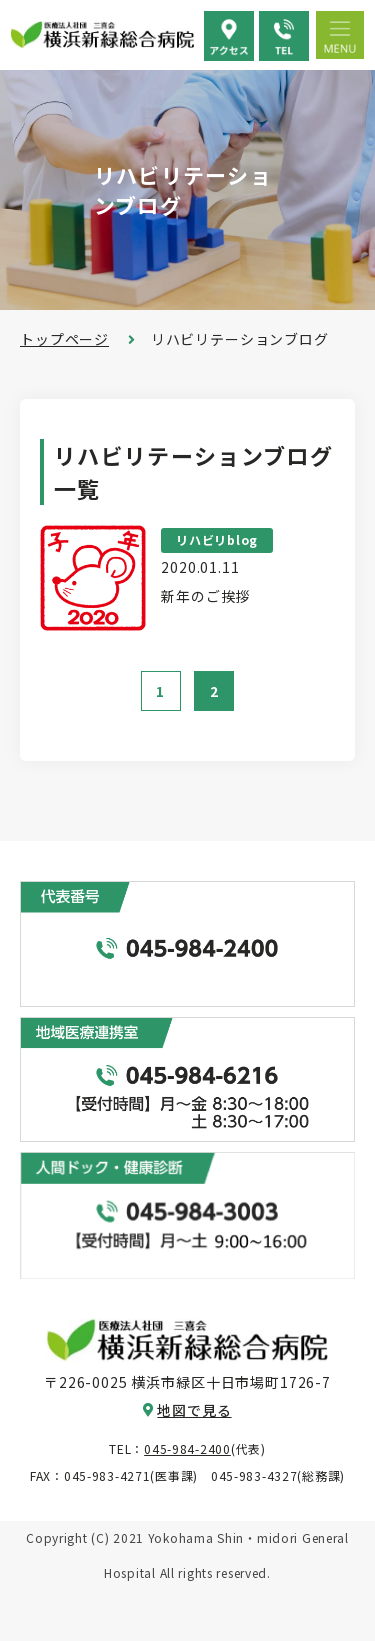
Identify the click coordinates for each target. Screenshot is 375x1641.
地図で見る (194, 1410)
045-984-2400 (187, 1448)
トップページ (64, 339)
